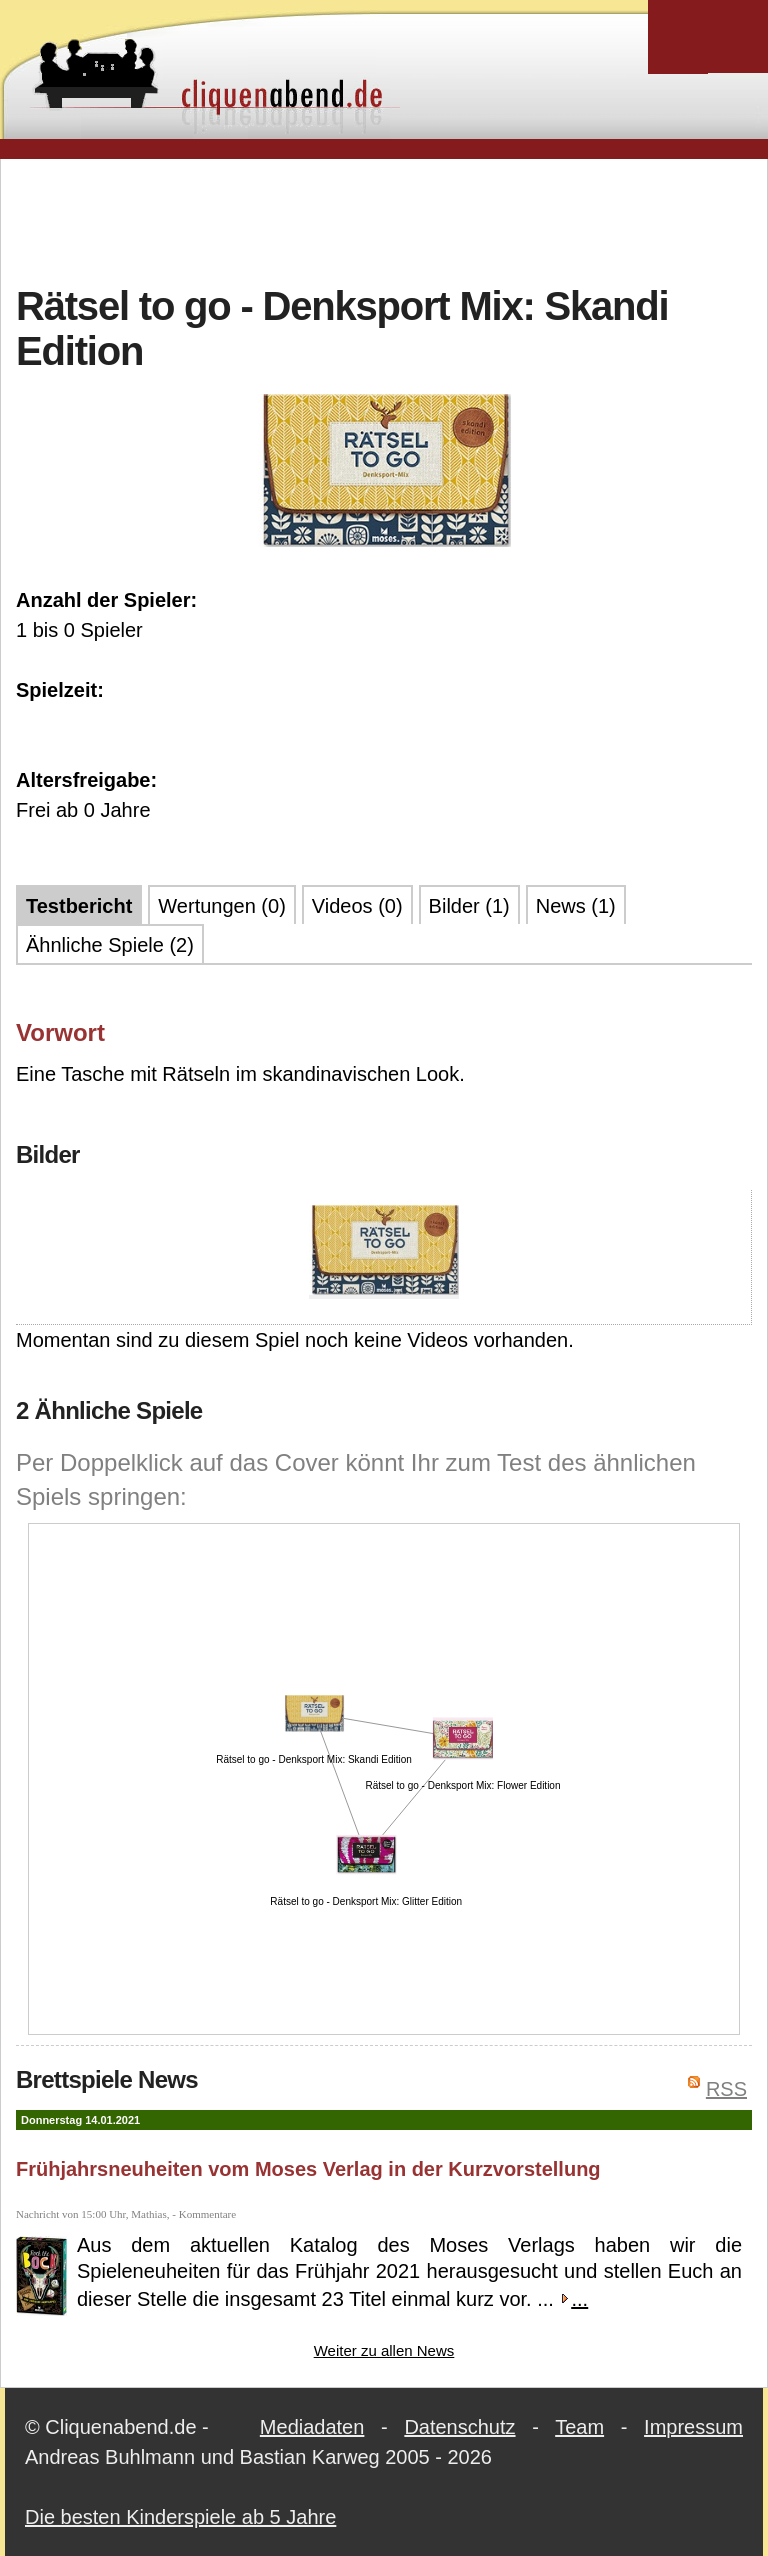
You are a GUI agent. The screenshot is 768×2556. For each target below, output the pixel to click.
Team (579, 2427)
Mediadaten (312, 2427)
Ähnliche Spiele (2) (110, 945)
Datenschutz (459, 2427)
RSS (726, 2089)
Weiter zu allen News (384, 2350)
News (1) (576, 906)
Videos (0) (357, 906)
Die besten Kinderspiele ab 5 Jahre (180, 2517)
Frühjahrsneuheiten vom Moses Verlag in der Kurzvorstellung (308, 2169)
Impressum (693, 2427)
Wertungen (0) (221, 906)
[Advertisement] (384, 219)
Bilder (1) (469, 906)
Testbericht (79, 906)
